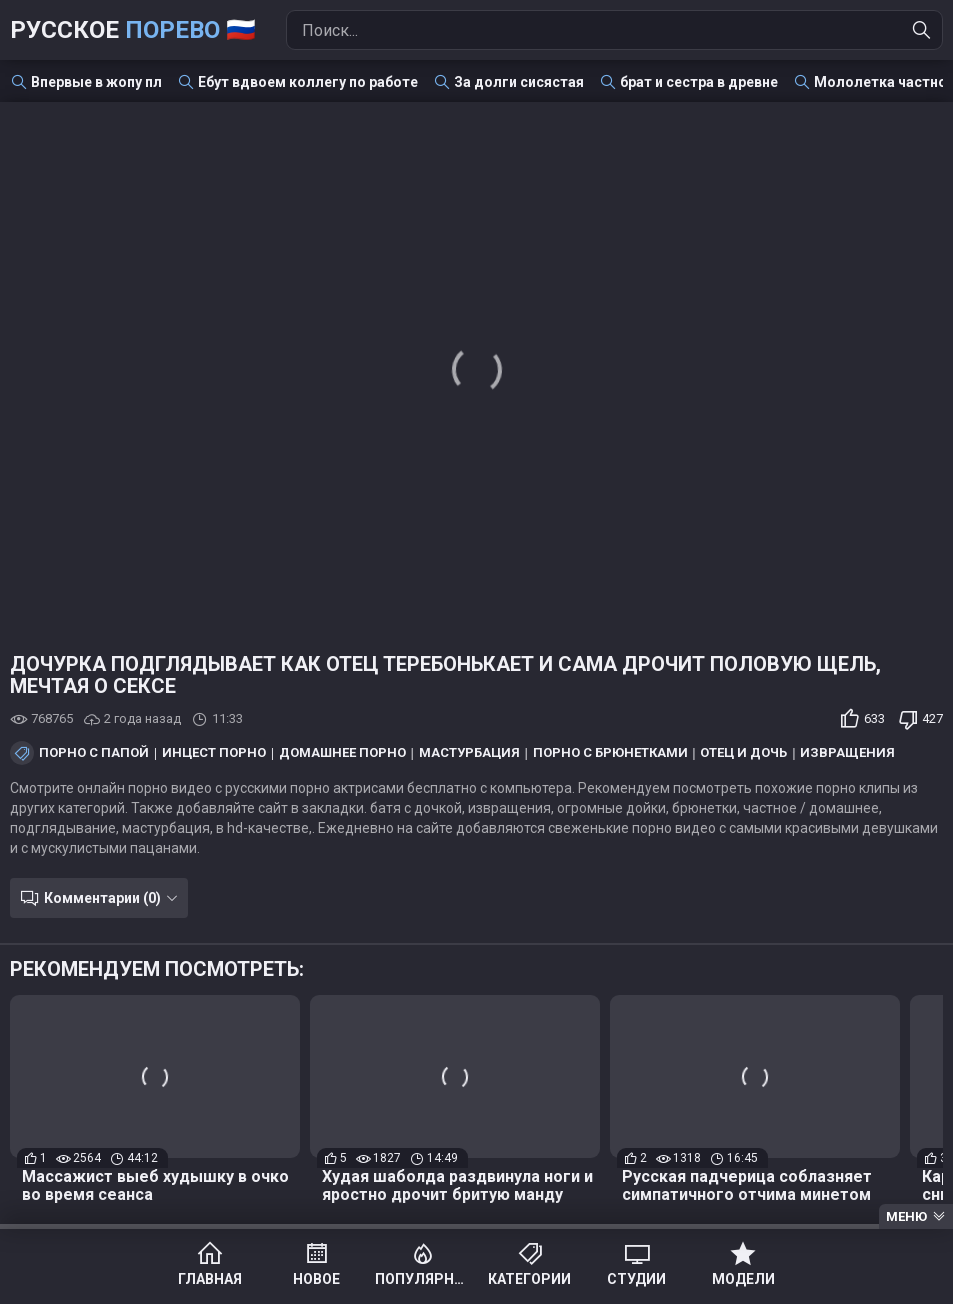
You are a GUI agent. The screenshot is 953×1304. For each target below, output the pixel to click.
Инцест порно (214, 753)
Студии (636, 1279)
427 (932, 718)
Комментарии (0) (102, 898)
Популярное (423, 1279)
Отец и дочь (743, 753)
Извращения (847, 753)
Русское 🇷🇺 (133, 30)
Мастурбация (469, 753)
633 (874, 718)
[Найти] (922, 30)
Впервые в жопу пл (96, 82)
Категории (529, 1279)
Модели (743, 1279)
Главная (210, 1279)
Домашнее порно (342, 753)
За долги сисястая (519, 82)
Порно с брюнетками (610, 753)
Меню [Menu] (906, 1216)
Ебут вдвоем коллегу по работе (308, 82)
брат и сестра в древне (699, 82)
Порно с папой (94, 753)
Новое (316, 1279)
